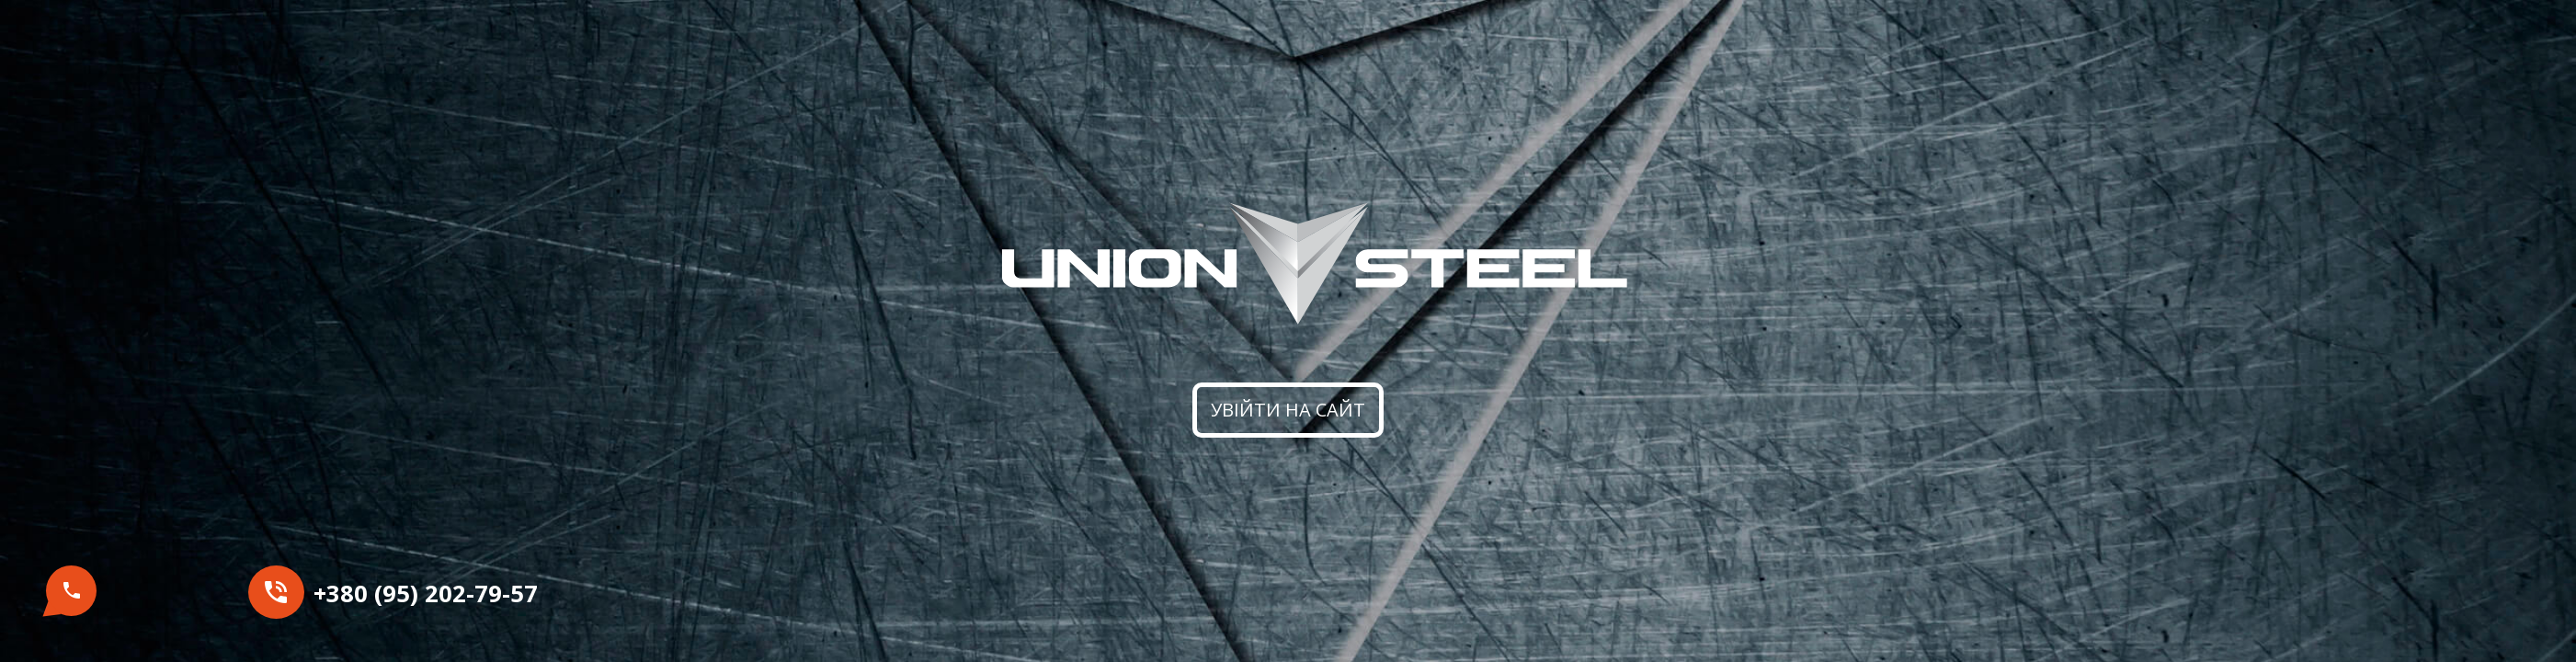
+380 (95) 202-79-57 (425, 593)
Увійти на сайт (1288, 409)
